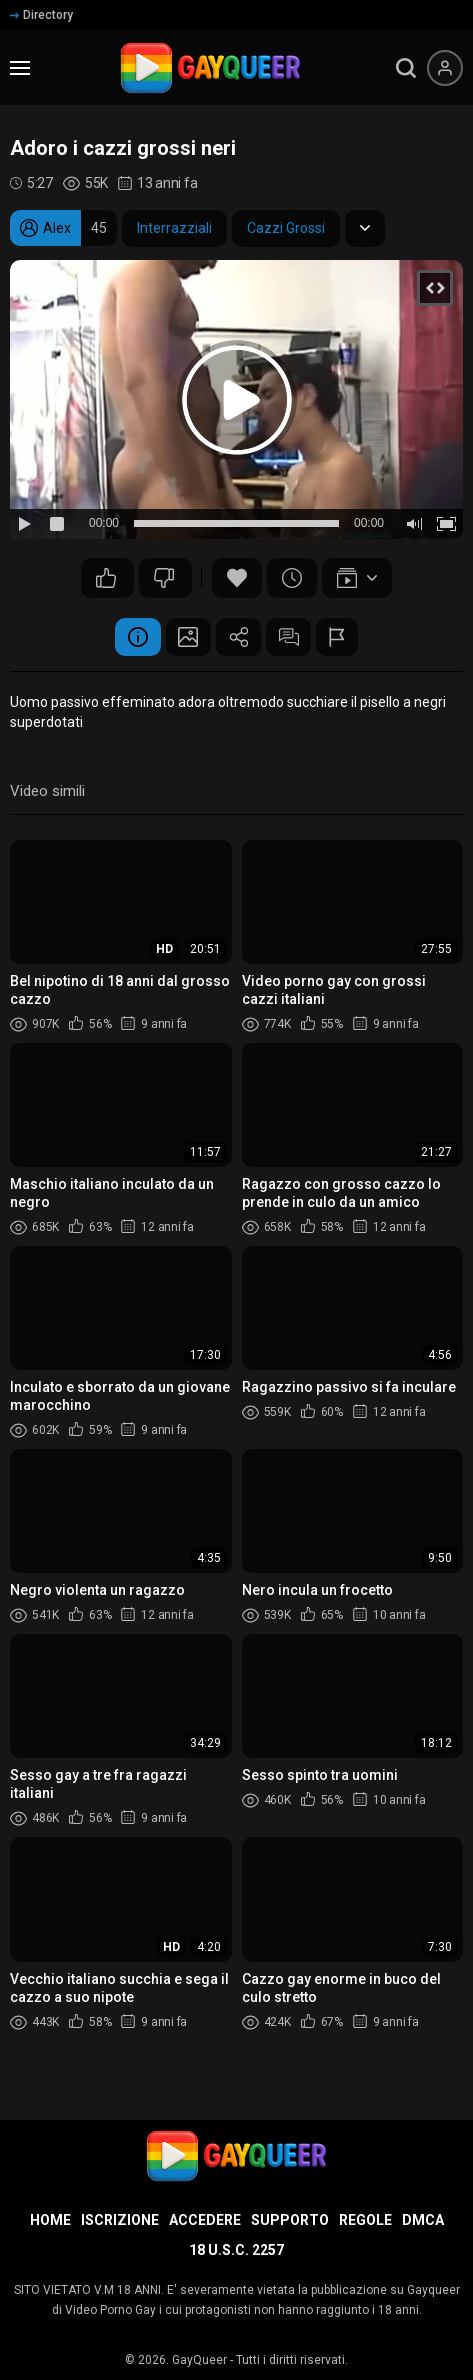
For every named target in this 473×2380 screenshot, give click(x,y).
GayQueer (199, 2360)
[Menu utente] (445, 68)
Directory (41, 15)
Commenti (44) (294, 638)
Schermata (184, 638)
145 (164, 578)
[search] (406, 68)
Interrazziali (174, 228)
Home (50, 2220)
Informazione (129, 638)
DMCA (423, 2220)
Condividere (239, 638)
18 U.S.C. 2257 (236, 2250)
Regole (365, 2220)
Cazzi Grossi (286, 228)
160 (106, 578)
